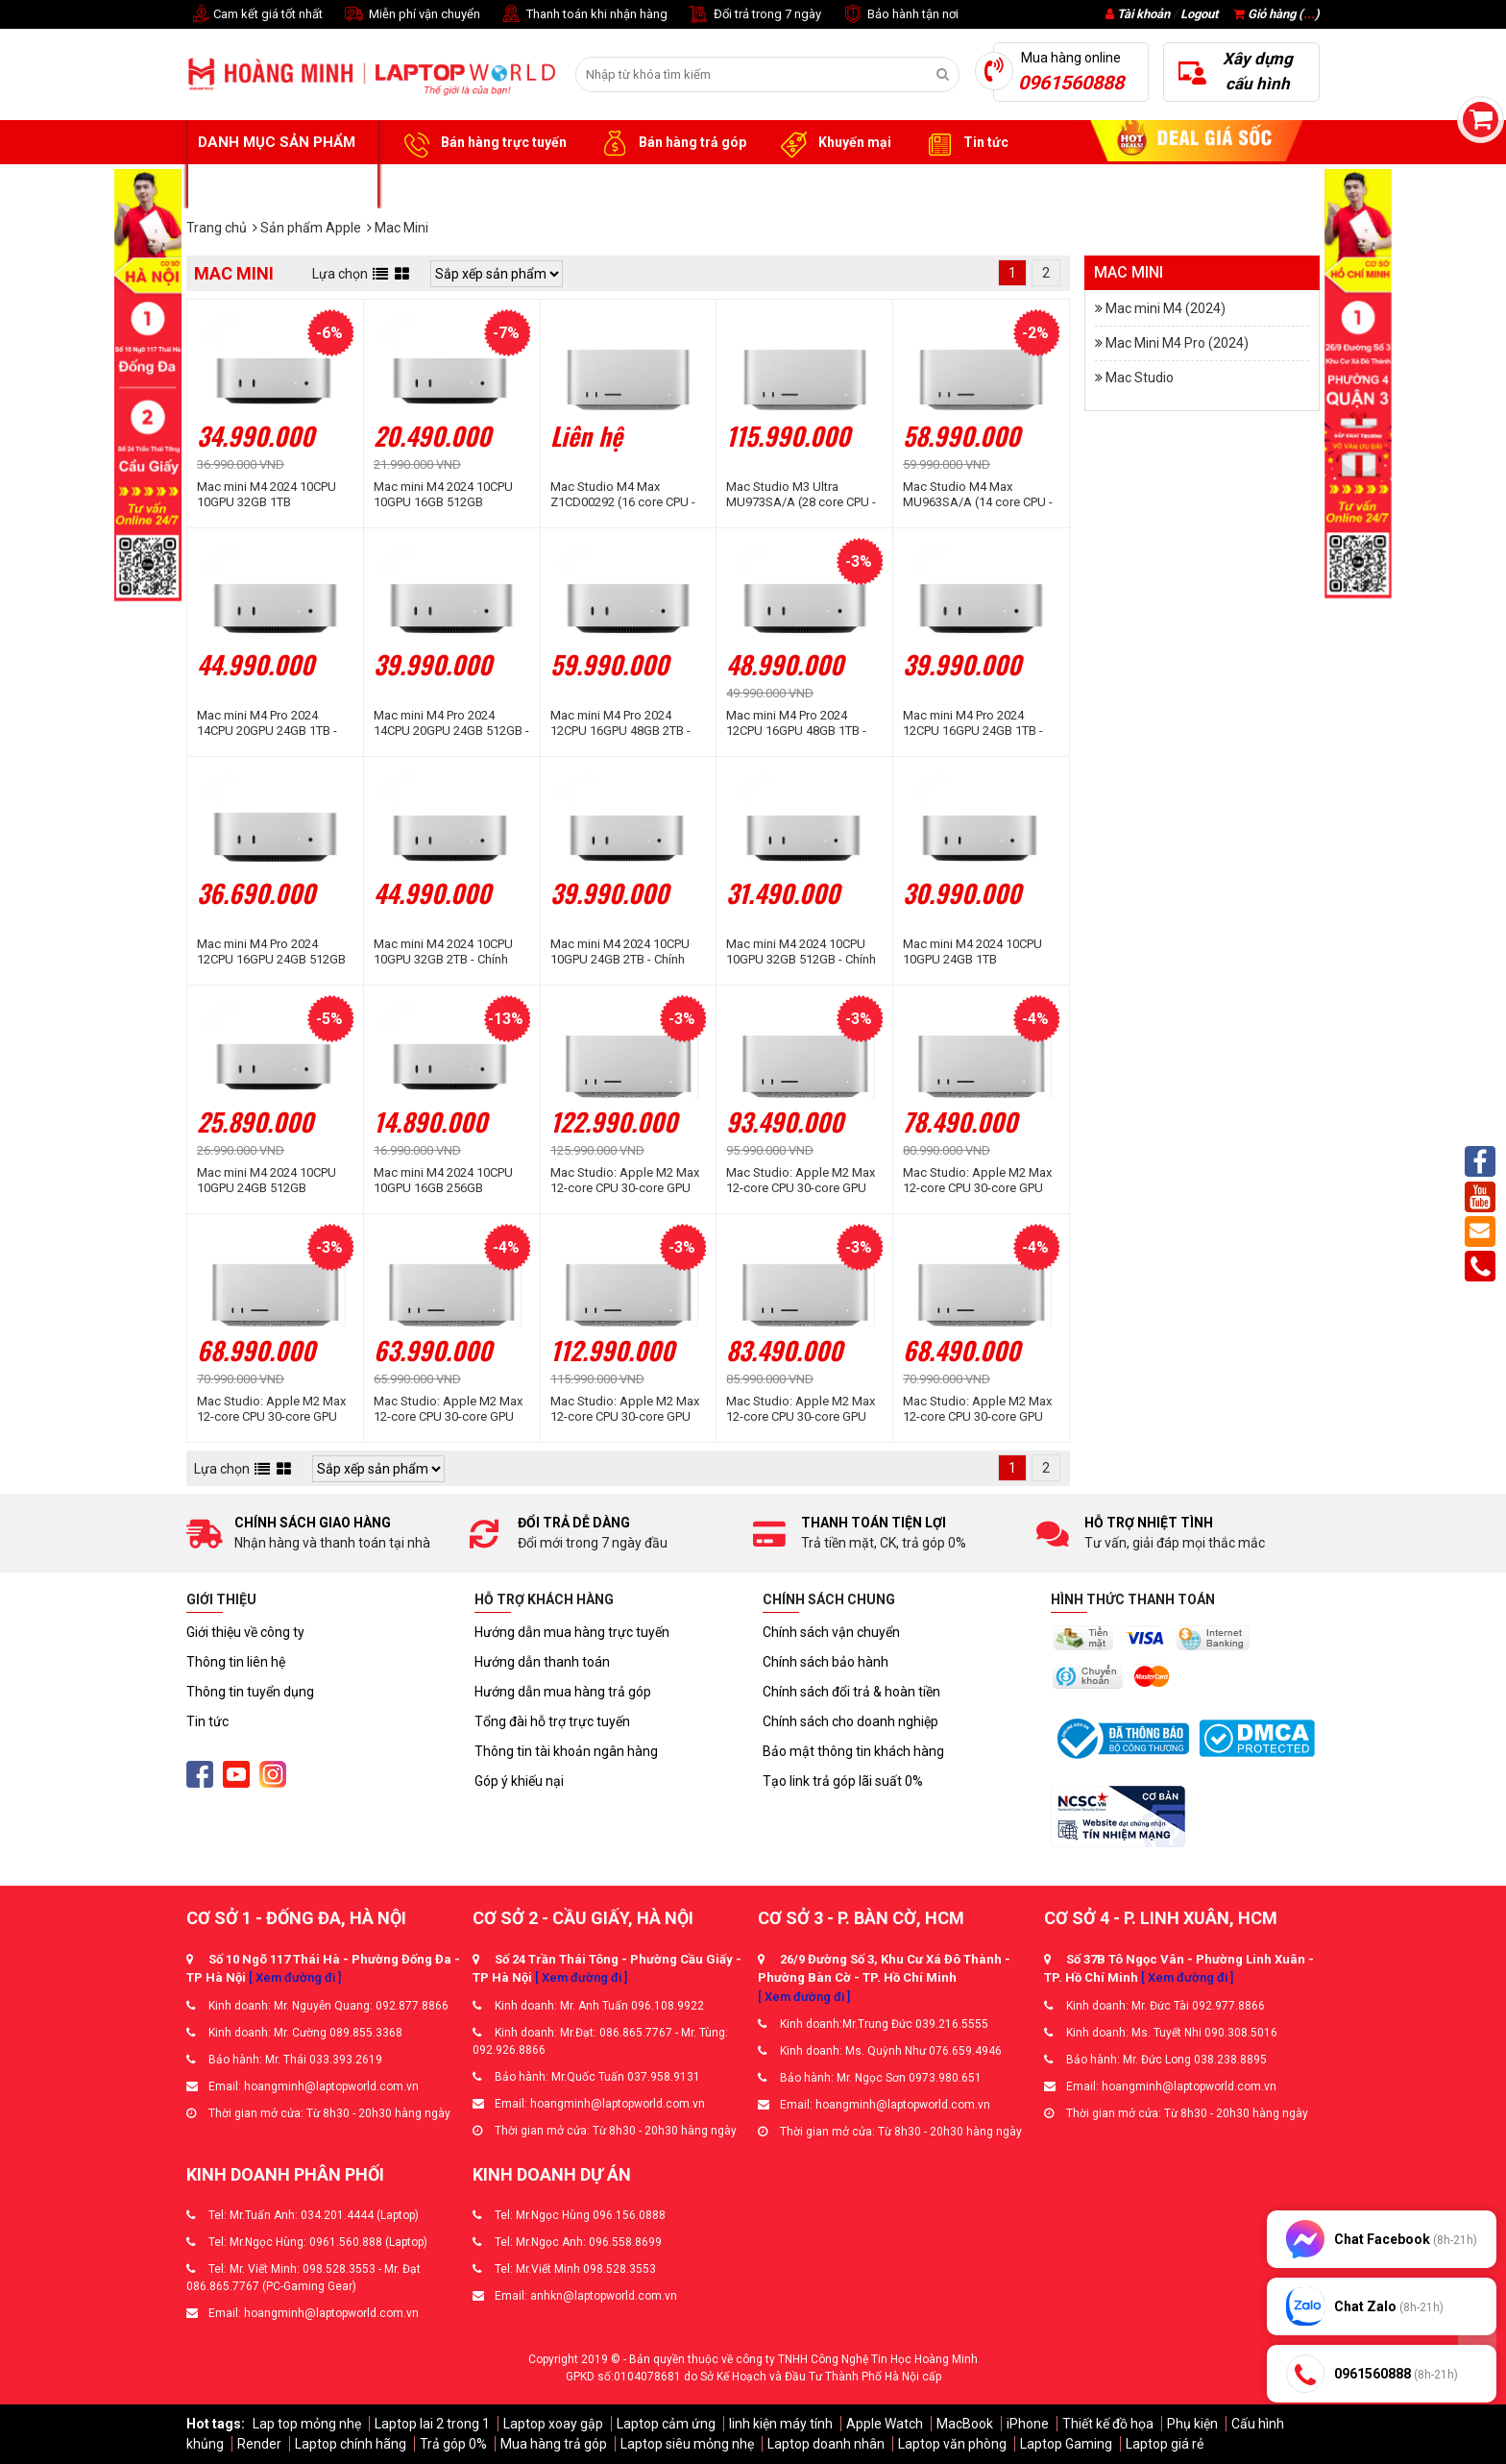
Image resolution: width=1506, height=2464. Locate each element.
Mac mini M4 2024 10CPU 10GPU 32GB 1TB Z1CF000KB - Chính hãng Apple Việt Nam (266, 494)
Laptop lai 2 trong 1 (432, 2423)
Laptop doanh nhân (826, 2444)
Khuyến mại (833, 143)
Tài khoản (1143, 14)
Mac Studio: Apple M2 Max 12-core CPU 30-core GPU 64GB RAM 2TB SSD (977, 1180)
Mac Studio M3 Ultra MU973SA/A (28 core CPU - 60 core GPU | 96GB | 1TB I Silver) (801, 494)
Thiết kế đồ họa (1108, 2423)
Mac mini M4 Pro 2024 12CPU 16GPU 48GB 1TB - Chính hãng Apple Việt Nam (801, 723)
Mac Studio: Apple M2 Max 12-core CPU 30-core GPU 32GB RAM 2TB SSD (977, 1409)
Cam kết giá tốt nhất (254, 15)
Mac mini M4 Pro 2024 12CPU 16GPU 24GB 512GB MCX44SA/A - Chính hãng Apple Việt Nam (271, 952)
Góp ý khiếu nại (519, 1781)
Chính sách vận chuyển (831, 1632)
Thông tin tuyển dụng (250, 1691)
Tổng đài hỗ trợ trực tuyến (552, 1721)
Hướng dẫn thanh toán (542, 1662)
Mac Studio (1139, 377)
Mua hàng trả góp (553, 2444)
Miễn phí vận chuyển (411, 15)
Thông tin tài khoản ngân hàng (566, 1751)
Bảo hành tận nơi (899, 15)
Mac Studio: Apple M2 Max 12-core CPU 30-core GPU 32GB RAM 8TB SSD (624, 1409)
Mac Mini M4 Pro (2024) (1177, 343)
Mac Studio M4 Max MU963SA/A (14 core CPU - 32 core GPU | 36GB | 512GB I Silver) (979, 494)
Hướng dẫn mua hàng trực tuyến (571, 1632)
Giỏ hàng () (1276, 14)
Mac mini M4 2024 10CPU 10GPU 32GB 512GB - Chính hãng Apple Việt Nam (801, 952)
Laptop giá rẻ (1164, 2444)
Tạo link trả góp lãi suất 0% (843, 1781)
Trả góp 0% (453, 2444)
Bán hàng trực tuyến (482, 143)
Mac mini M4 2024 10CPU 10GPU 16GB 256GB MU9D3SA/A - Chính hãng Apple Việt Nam (445, 1180)
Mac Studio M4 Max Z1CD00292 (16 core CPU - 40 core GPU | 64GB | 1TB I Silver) (622, 494)
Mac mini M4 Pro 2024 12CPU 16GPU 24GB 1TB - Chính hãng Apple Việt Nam (978, 723)
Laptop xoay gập (553, 2423)
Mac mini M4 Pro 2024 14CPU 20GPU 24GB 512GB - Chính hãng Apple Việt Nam (451, 723)
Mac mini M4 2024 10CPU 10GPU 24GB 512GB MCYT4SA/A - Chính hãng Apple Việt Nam (266, 1180)
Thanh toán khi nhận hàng (583, 15)
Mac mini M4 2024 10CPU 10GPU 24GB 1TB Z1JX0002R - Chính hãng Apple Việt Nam (972, 952)
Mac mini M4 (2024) (1165, 308)
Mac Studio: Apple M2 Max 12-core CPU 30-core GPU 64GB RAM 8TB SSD (624, 1180)
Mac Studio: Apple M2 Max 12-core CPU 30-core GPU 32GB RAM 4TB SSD (800, 1409)
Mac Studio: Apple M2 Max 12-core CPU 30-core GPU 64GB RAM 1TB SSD (271, 1409)
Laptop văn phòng (952, 2444)
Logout (1199, 14)
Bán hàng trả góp (670, 143)
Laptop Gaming (1066, 2444)
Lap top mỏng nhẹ (307, 2423)
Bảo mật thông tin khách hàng (853, 1751)
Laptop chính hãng (350, 2444)
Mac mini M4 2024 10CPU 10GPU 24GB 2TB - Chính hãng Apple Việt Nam (620, 952)
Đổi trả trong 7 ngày (754, 15)
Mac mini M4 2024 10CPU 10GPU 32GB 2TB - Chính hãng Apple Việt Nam (443, 952)
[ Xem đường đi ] (295, 1977)
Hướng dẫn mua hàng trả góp (562, 1691)
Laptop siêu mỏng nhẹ (687, 2444)
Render (259, 2444)
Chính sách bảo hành (825, 1662)
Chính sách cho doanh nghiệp (850, 1721)
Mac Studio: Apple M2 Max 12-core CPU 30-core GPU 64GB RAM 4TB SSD (800, 1180)
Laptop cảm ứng (666, 2423)
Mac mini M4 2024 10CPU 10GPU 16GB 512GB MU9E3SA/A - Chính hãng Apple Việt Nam (444, 494)
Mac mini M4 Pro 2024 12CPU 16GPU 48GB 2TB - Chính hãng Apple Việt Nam (625, 723)
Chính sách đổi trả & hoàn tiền (851, 1691)
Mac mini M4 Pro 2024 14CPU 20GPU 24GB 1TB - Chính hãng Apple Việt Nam (272, 723)
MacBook (964, 2423)
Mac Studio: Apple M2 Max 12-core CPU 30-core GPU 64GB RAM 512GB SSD (448, 1409)
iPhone (1028, 2423)
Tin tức (964, 143)
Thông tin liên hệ (235, 1662)
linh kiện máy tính (781, 2423)
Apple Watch (884, 2423)
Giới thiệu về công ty (245, 1632)
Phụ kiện (1192, 2423)
